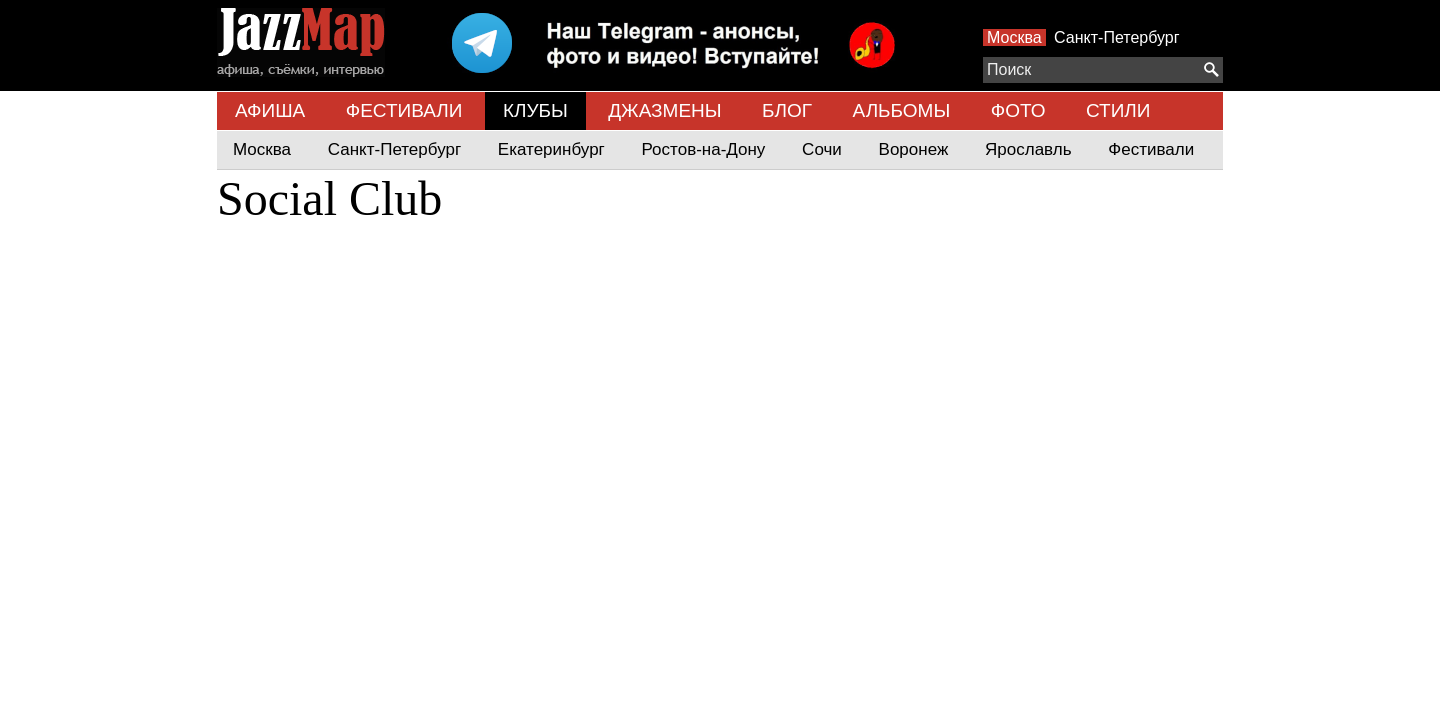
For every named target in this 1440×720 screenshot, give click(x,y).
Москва (1014, 37)
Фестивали (1151, 149)
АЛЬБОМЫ (902, 110)
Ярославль (1028, 149)
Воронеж (914, 149)
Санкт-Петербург (1116, 37)
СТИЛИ (1118, 110)
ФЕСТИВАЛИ (404, 110)
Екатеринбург (551, 149)
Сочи (822, 149)
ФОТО (1018, 110)
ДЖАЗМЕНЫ (664, 110)
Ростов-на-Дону (704, 149)
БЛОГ (787, 110)
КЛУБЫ (535, 110)
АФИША (270, 110)
